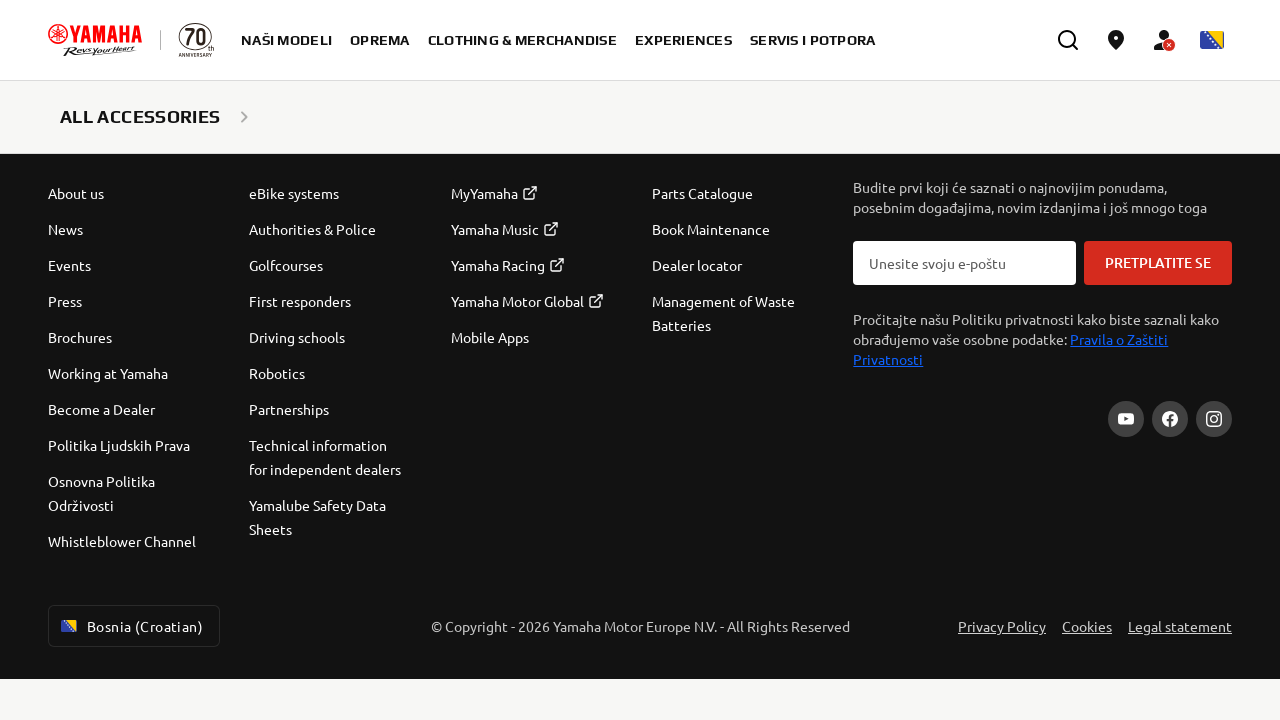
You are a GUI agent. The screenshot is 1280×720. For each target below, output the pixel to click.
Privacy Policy (1002, 626)
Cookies (1087, 626)
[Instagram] (1214, 419)
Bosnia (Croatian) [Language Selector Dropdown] (130, 626)
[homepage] (95, 40)
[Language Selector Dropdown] (1212, 40)
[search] (1068, 40)
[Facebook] (1170, 419)
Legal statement (1180, 626)
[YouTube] (1126, 419)
